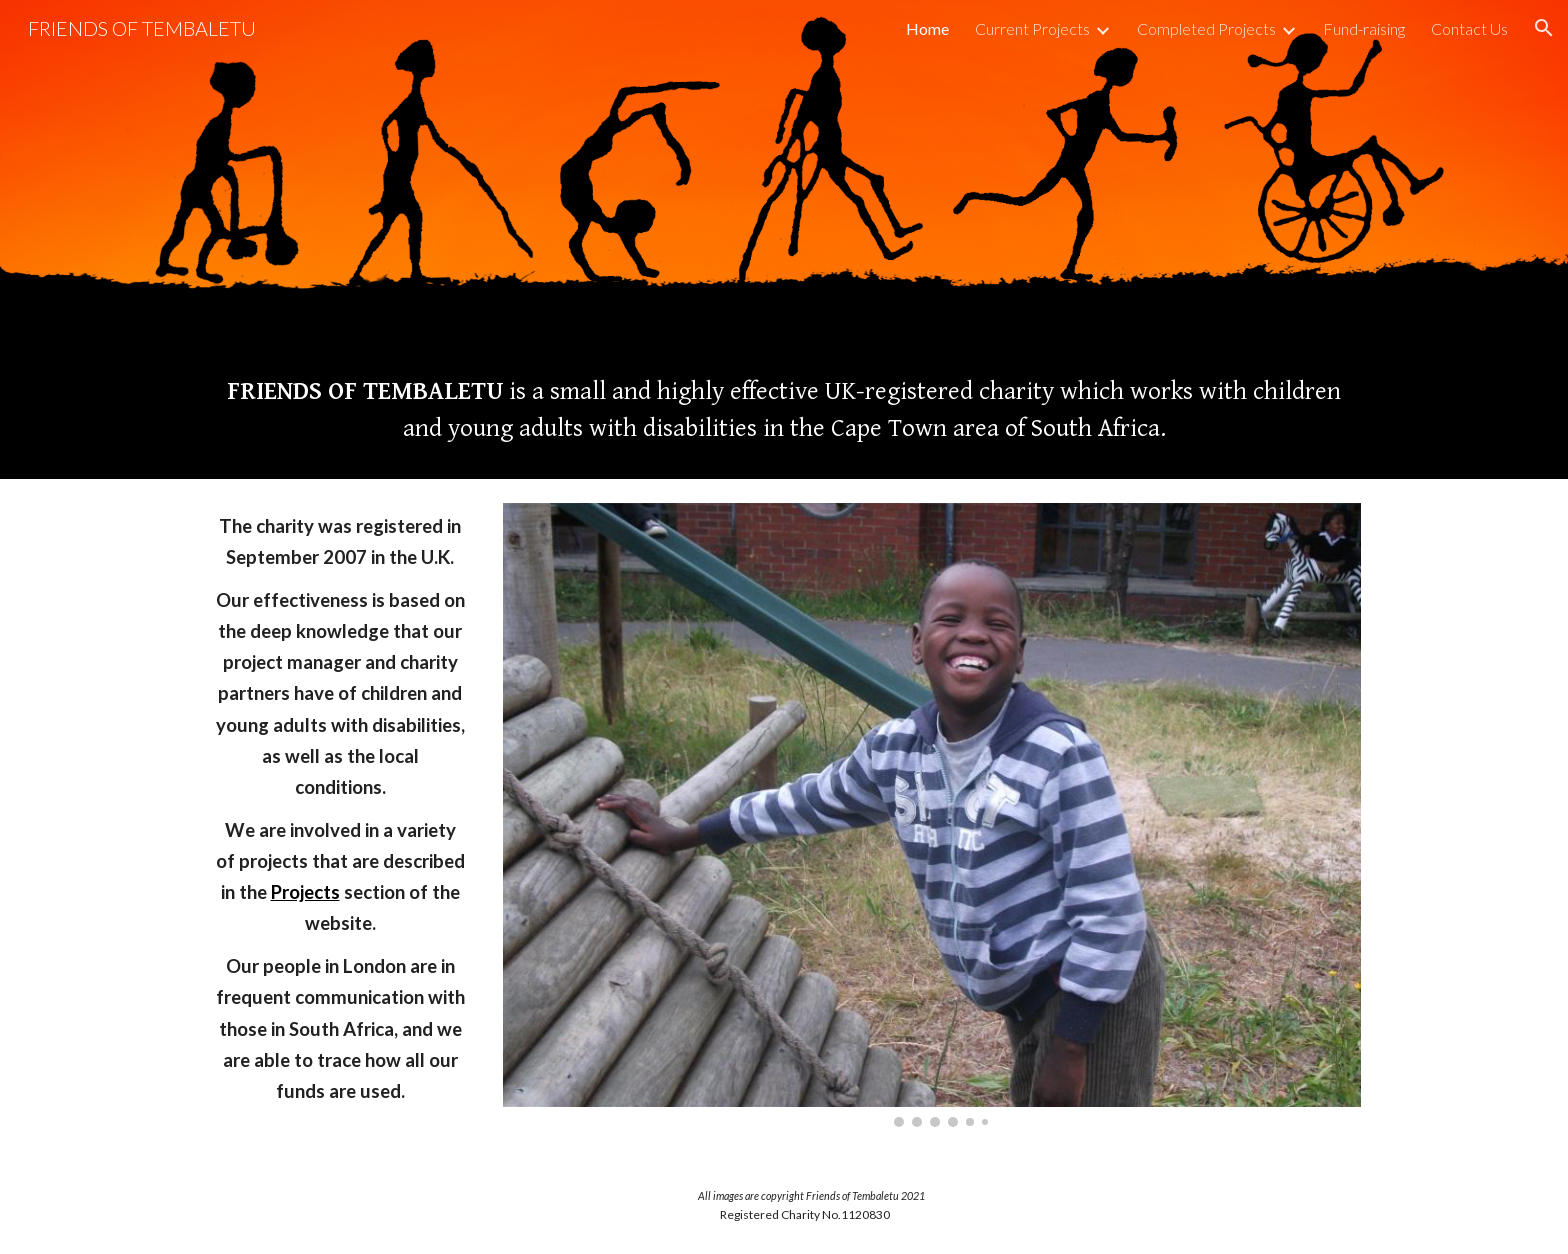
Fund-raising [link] (1364, 28)
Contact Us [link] (1469, 28)
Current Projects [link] (1032, 28)
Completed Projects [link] (1206, 28)
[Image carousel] (932, 815)
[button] (1544, 28)
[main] (784, 409)
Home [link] (927, 28)
